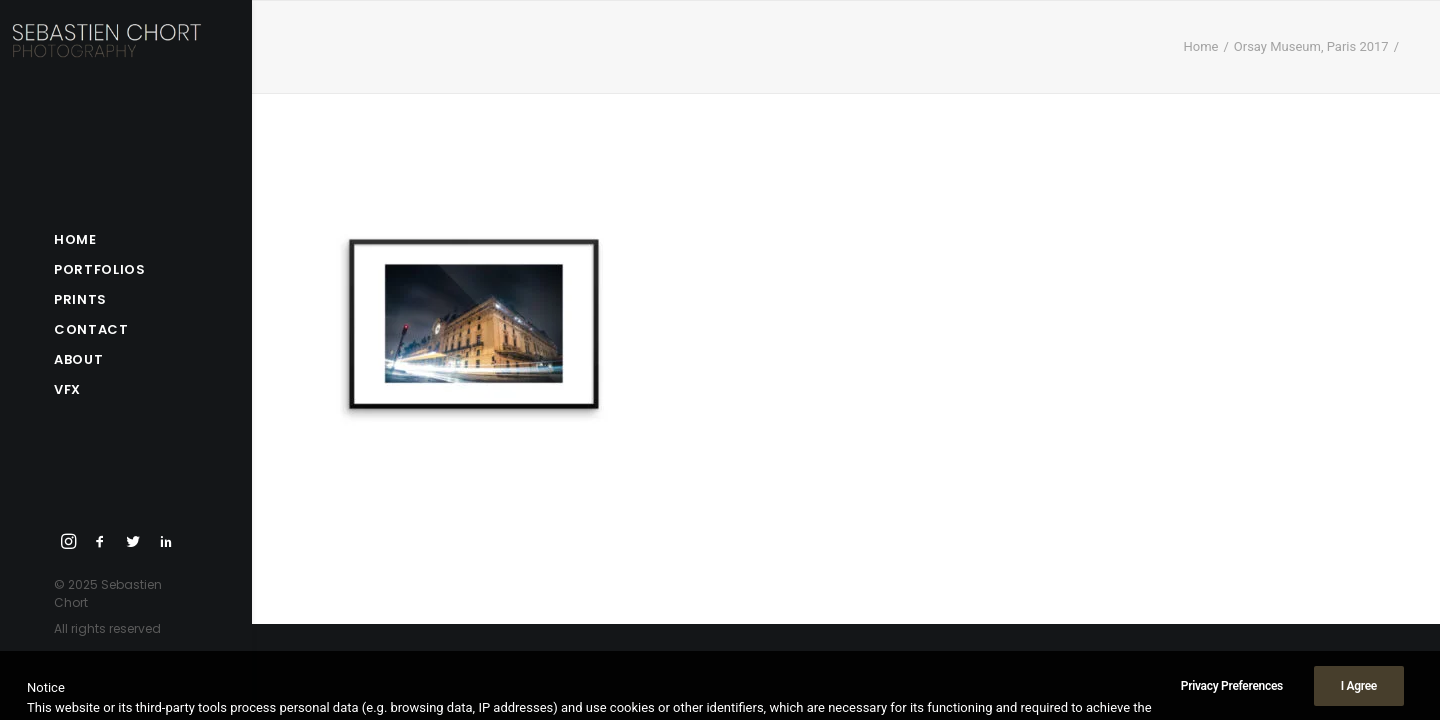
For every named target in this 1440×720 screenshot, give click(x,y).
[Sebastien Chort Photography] (121, 55)
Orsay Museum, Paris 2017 (1311, 46)
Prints (80, 299)
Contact (91, 329)
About (78, 359)
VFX (67, 389)
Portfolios (100, 269)
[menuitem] (126, 240)
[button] (69, 542)
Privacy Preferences (1232, 702)
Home (75, 239)
